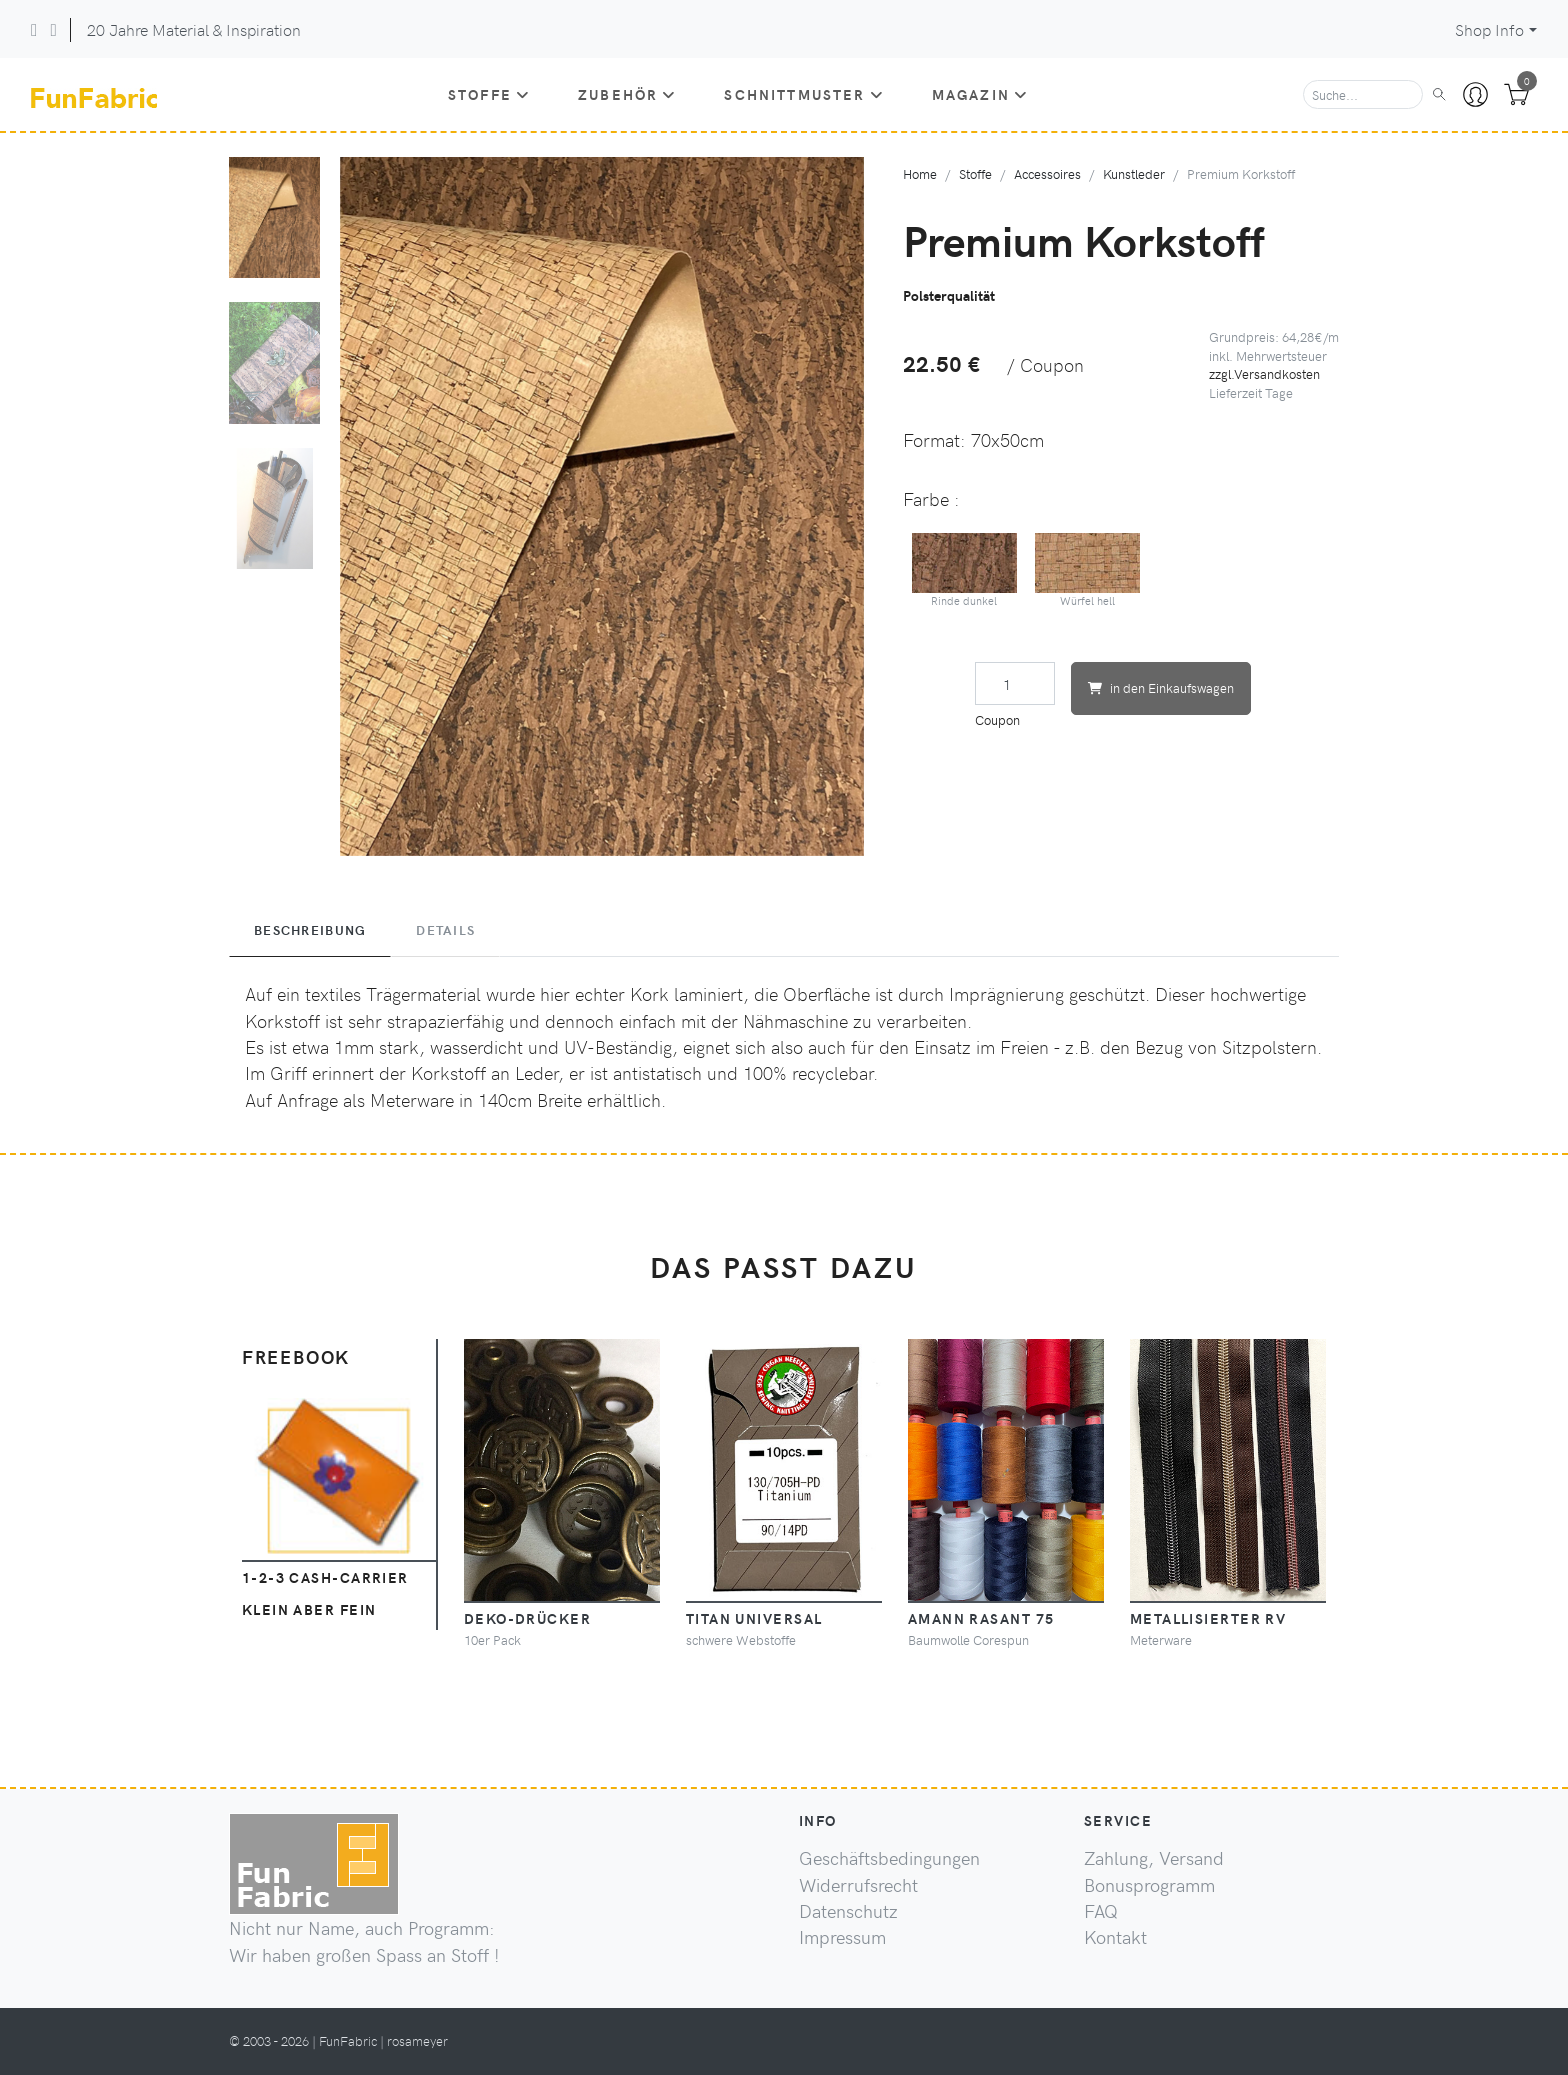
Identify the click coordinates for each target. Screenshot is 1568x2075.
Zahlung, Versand (1154, 1858)
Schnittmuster (803, 94)
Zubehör (627, 94)
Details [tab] (445, 930)
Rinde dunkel (965, 570)
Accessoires (1047, 173)
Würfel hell (1088, 570)
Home (920, 173)
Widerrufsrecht (858, 1885)
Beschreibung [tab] (310, 930)
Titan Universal (754, 1618)
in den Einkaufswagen (1161, 687)
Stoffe (489, 94)
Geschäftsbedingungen (889, 1858)
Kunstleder (1134, 173)
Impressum (842, 1937)
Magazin (980, 94)
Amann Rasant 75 (981, 1618)
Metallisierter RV (1208, 1618)
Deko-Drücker (527, 1618)
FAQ (1101, 1911)
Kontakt (1115, 1937)
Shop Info (1489, 29)
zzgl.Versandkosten (1264, 373)
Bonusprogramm (1149, 1885)
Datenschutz (848, 1911)
